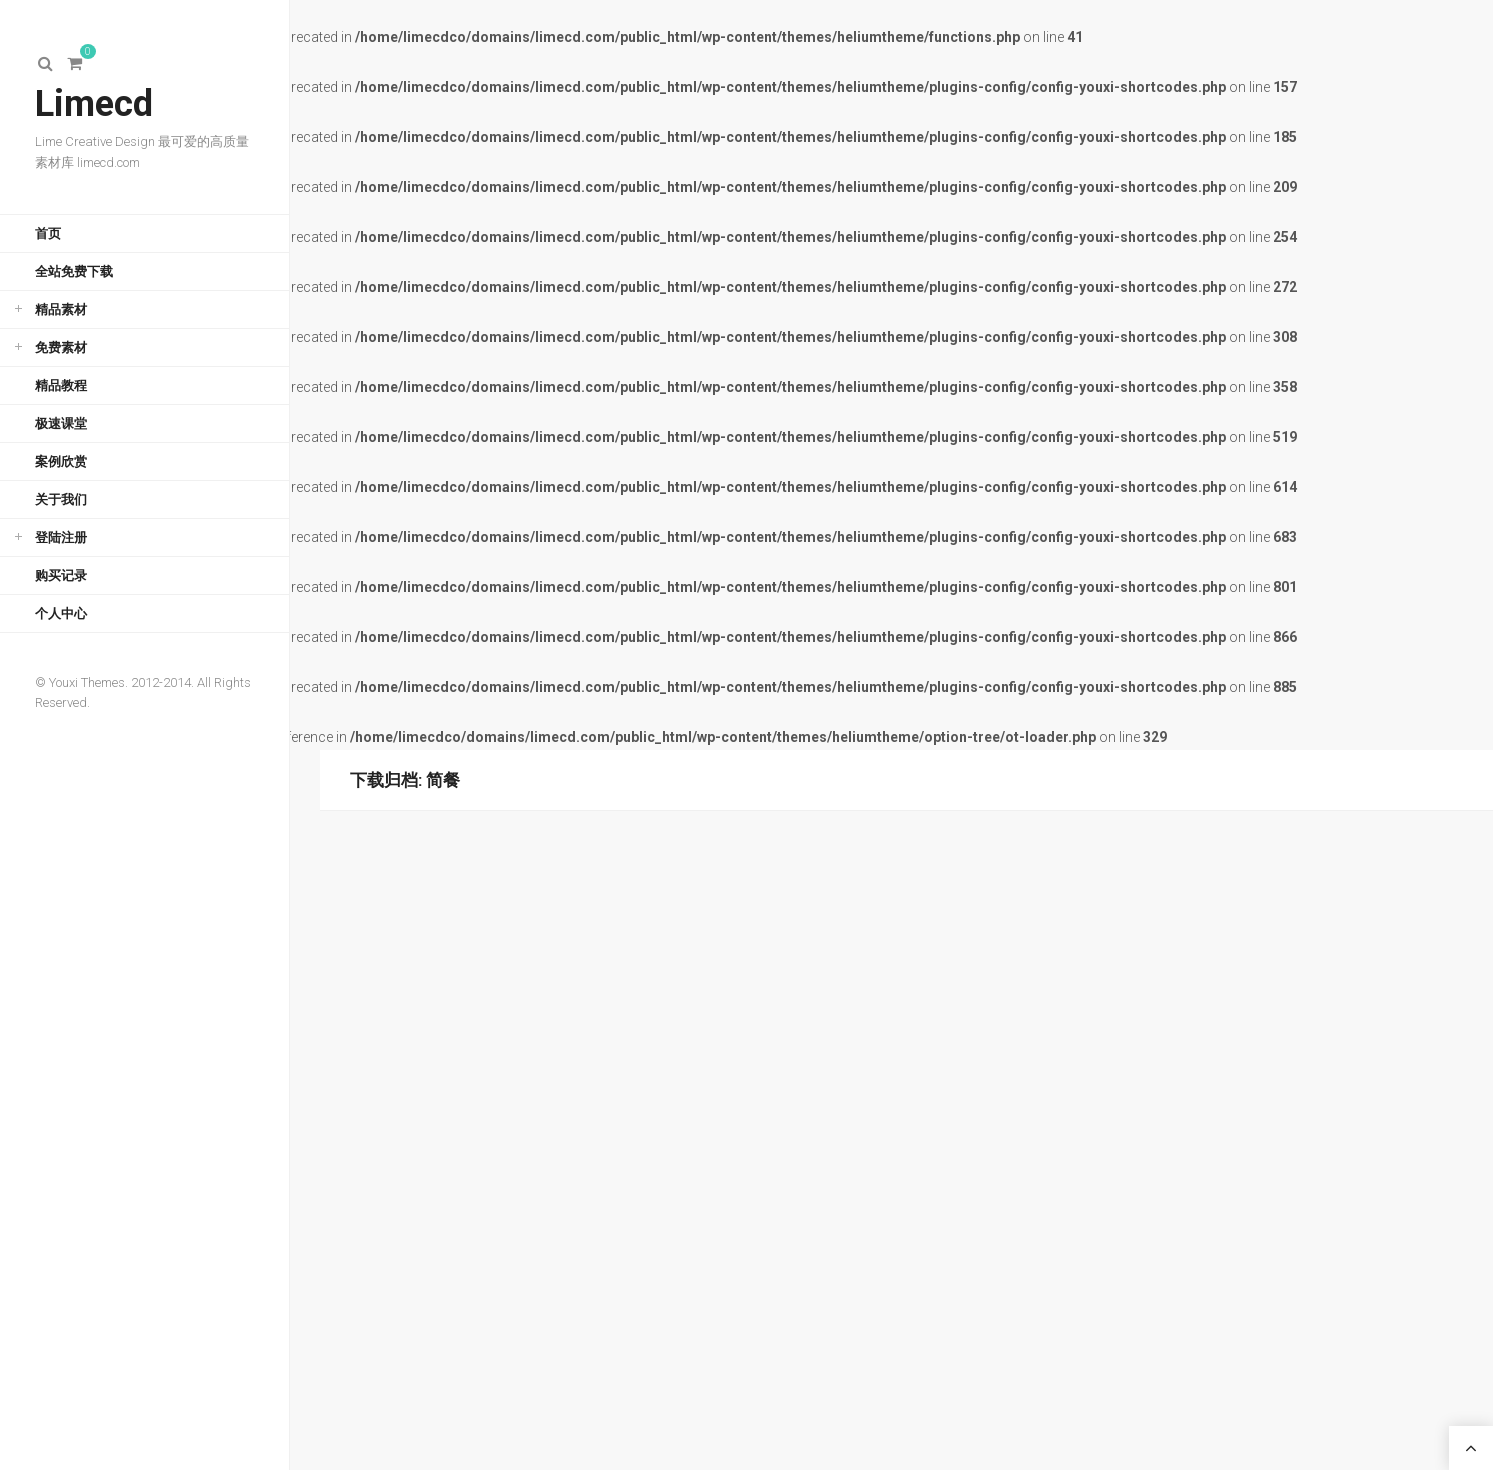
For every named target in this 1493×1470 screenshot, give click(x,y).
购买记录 (61, 575)
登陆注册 (61, 537)
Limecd (94, 104)
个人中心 (61, 613)
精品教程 (61, 385)
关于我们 (61, 499)
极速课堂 (61, 423)
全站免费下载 (74, 271)
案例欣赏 (61, 461)
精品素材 (61, 309)
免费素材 (61, 347)
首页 (48, 233)
